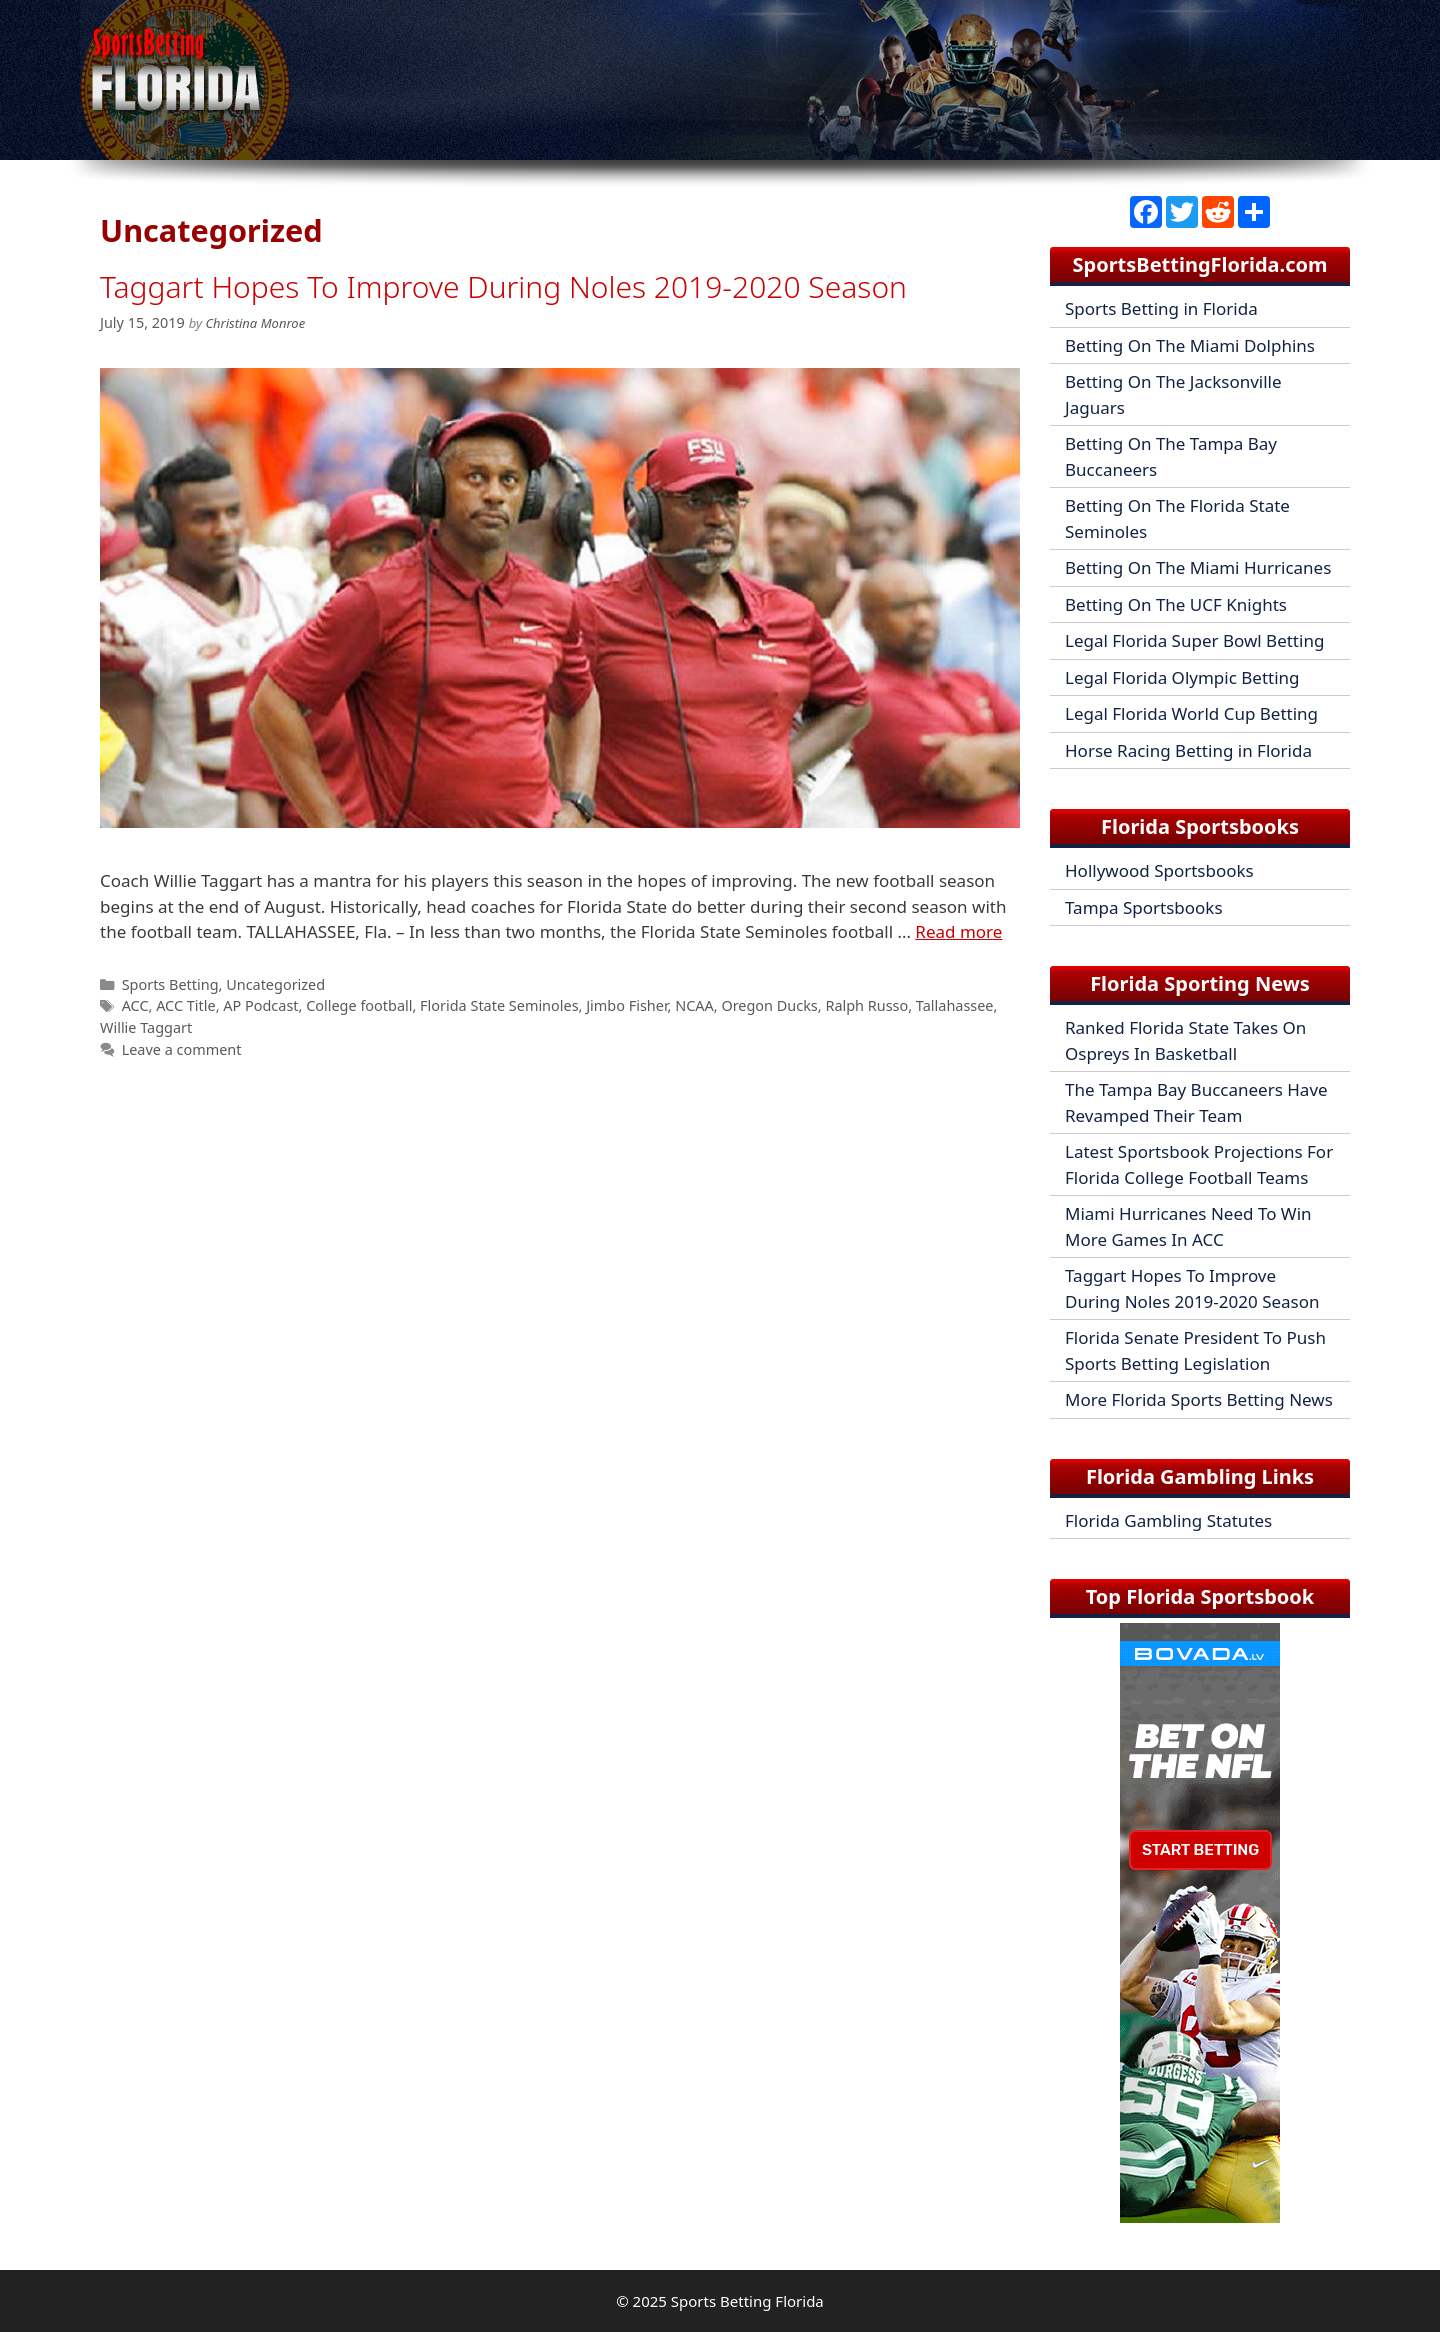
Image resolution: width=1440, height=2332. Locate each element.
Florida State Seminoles (499, 1005)
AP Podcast (260, 1005)
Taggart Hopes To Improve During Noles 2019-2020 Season (503, 286)
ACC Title (185, 1005)
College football (359, 1005)
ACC (135, 1005)
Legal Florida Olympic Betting (1182, 677)
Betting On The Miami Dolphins (1190, 345)
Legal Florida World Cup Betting (1191, 713)
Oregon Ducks (769, 1005)
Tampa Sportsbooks (1144, 907)
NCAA (694, 1005)
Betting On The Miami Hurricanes (1198, 567)
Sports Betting (170, 984)
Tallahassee (955, 1005)
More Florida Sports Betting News (1199, 1399)
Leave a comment (182, 1049)
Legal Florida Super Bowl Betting (1194, 640)
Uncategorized (275, 984)
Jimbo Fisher (626, 1005)
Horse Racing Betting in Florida (1188, 750)
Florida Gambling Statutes (1168, 1520)
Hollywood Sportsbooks (1159, 870)
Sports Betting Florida (747, 2301)
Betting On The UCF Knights (1176, 604)
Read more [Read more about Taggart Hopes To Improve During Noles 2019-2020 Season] (958, 931)
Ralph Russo (866, 1005)
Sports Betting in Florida (1161, 308)
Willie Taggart (146, 1027)
